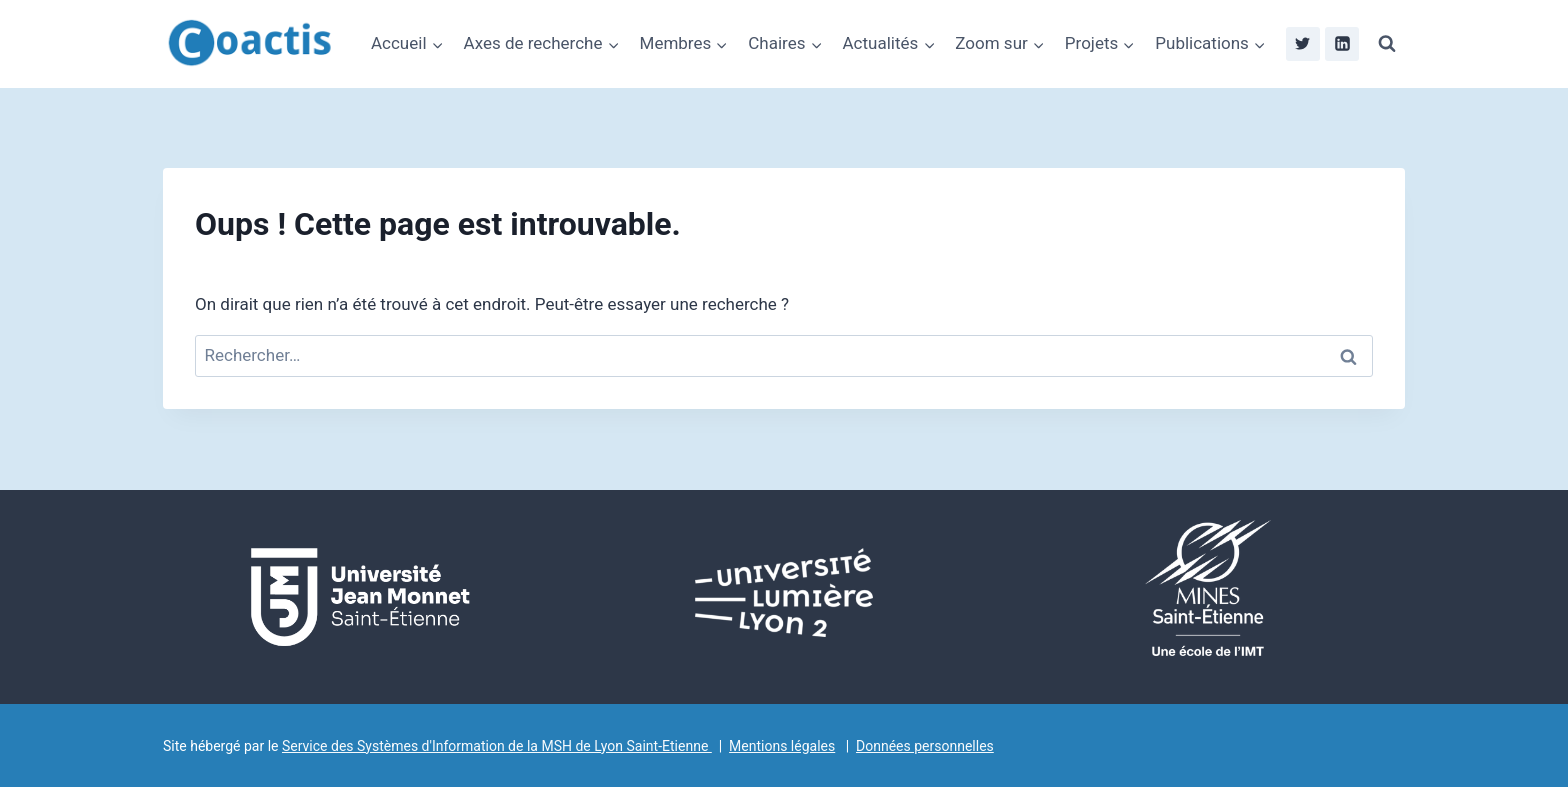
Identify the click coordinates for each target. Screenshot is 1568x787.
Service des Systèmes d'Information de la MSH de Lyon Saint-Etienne (497, 746)
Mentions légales (782, 746)
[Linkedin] (1342, 44)
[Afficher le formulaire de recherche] (1387, 44)
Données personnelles (925, 746)
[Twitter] (1303, 44)
